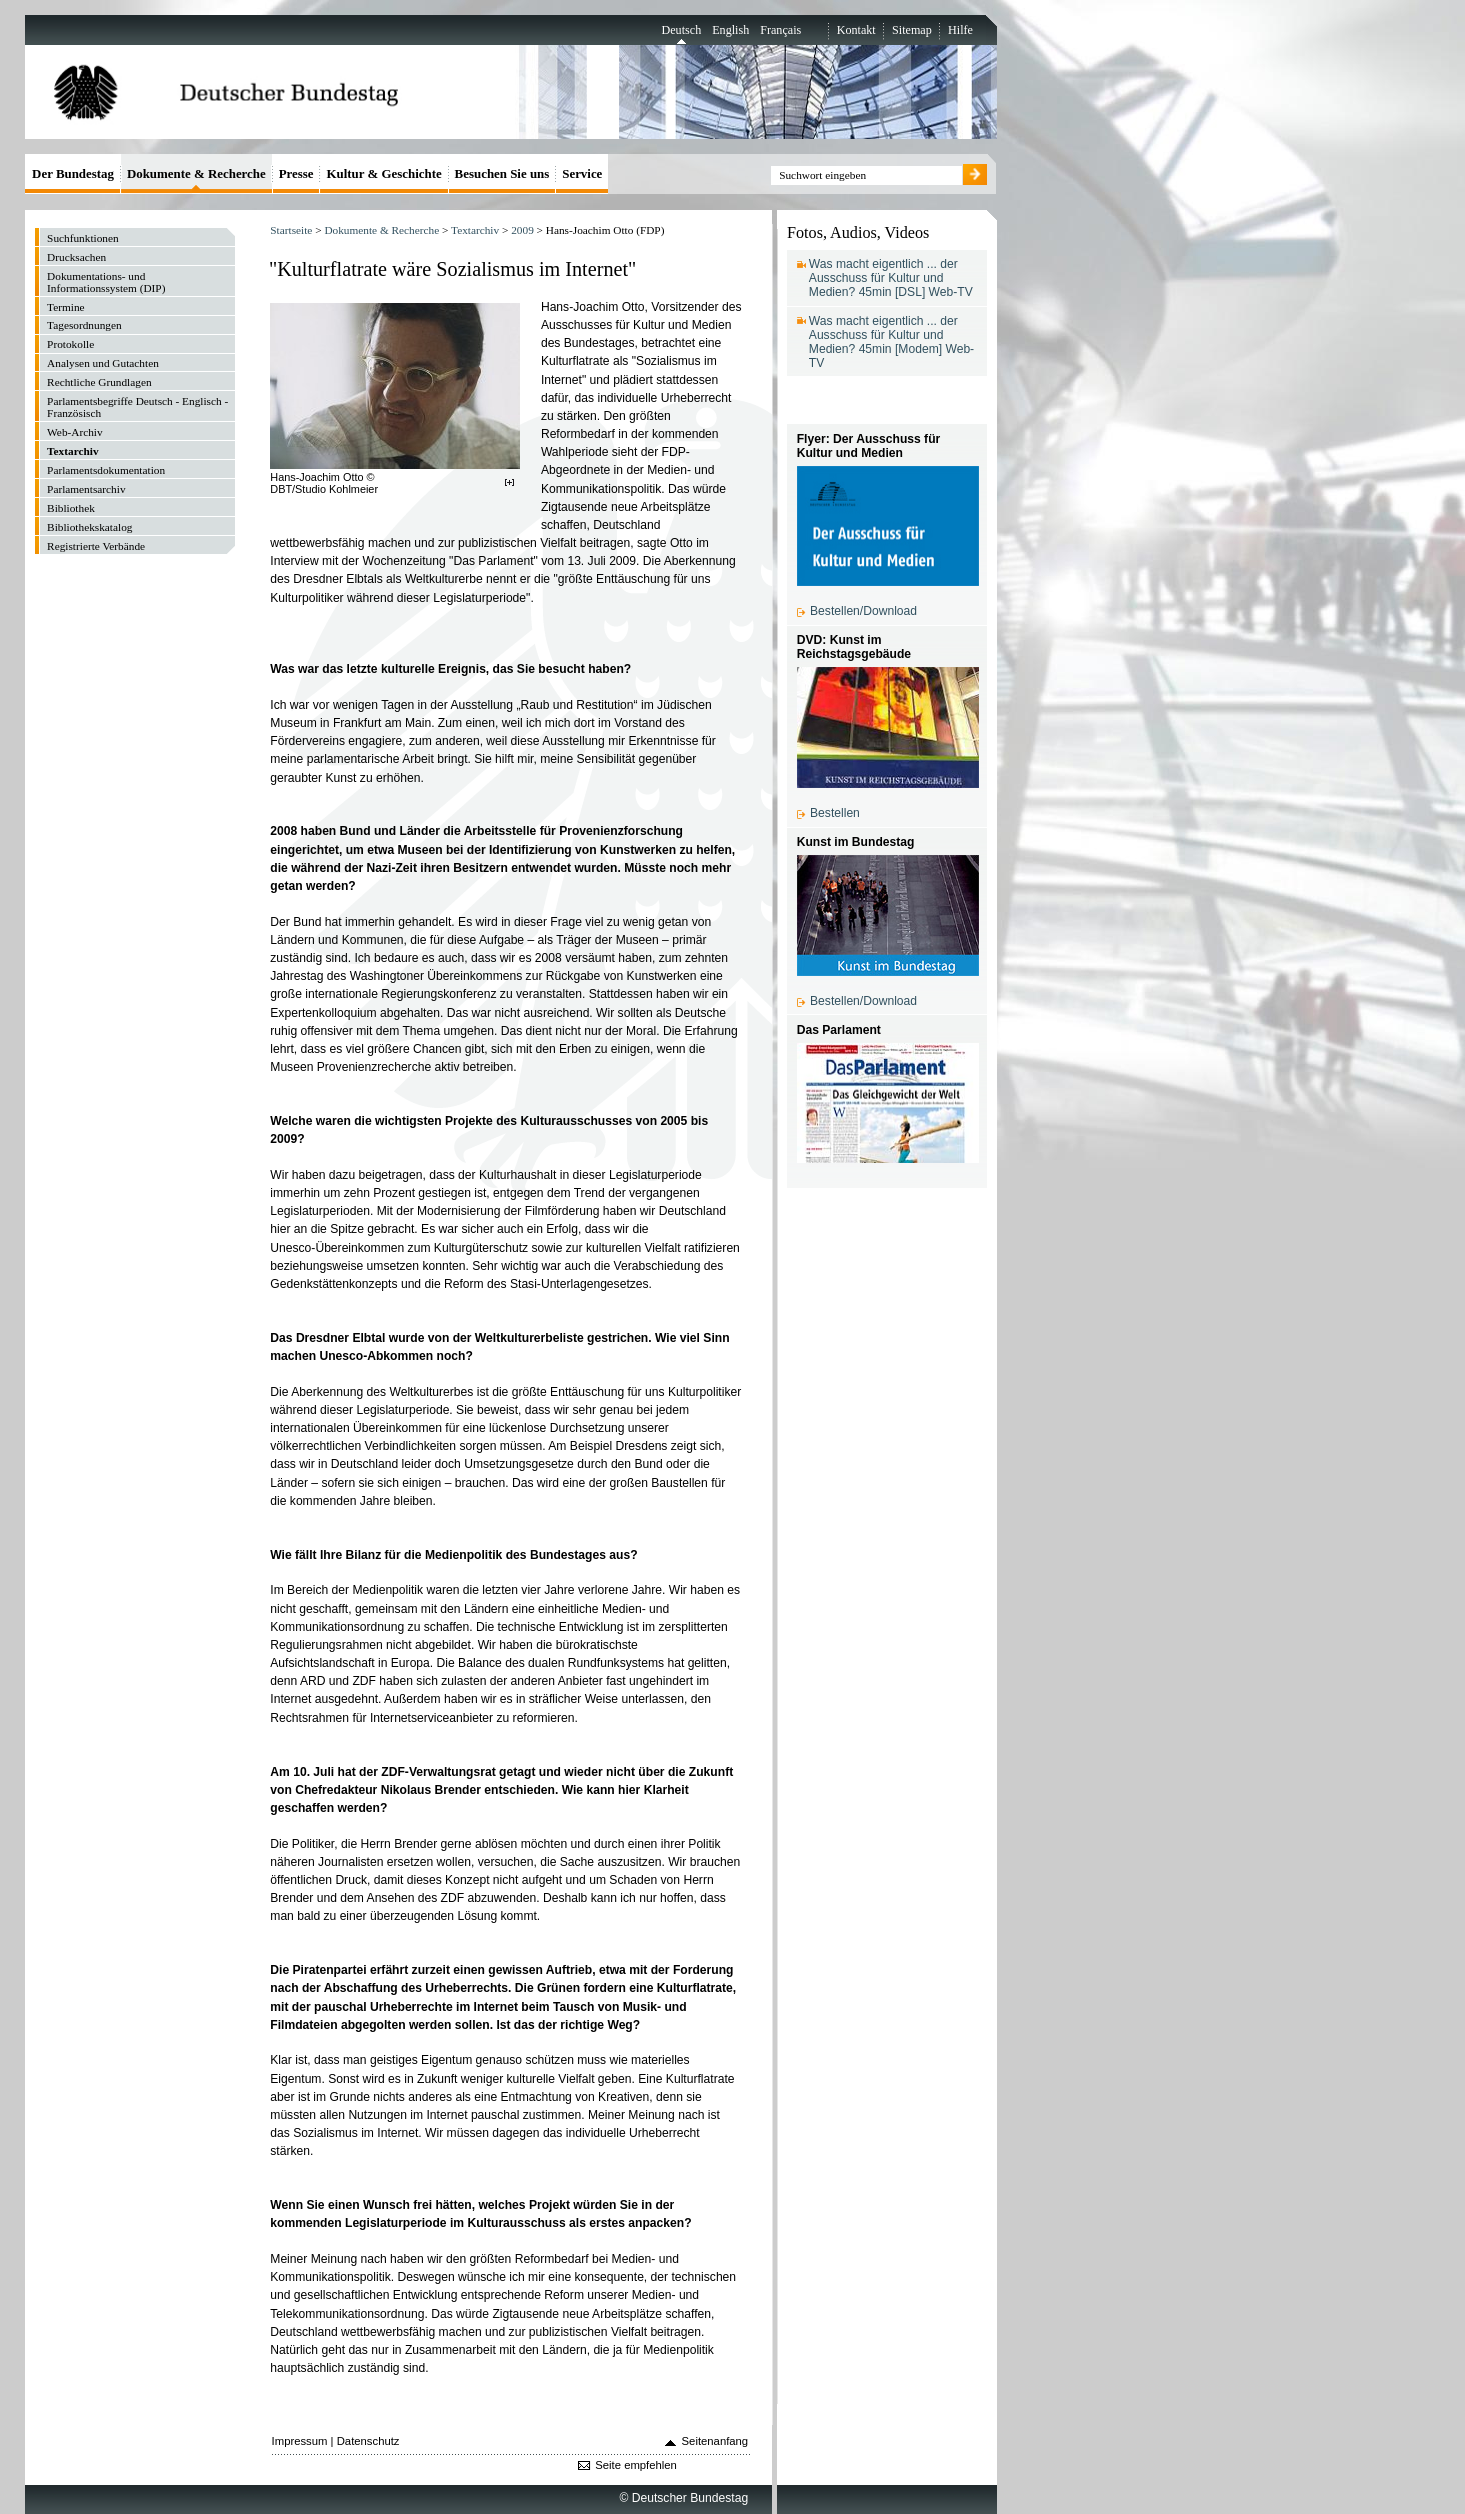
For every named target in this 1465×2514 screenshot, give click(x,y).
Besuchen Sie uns (502, 173)
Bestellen (835, 813)
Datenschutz (368, 2441)
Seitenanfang (715, 2441)
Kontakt (856, 30)
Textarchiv (475, 230)
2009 (522, 230)
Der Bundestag (73, 173)
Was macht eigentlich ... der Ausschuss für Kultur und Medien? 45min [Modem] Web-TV (891, 342)
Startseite (291, 230)
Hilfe (960, 30)
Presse (296, 173)
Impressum (300, 2441)
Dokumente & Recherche (381, 230)
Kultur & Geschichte (383, 173)
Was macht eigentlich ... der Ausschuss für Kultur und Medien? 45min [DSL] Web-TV (891, 278)
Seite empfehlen (636, 2465)
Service (582, 173)
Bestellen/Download (863, 611)
